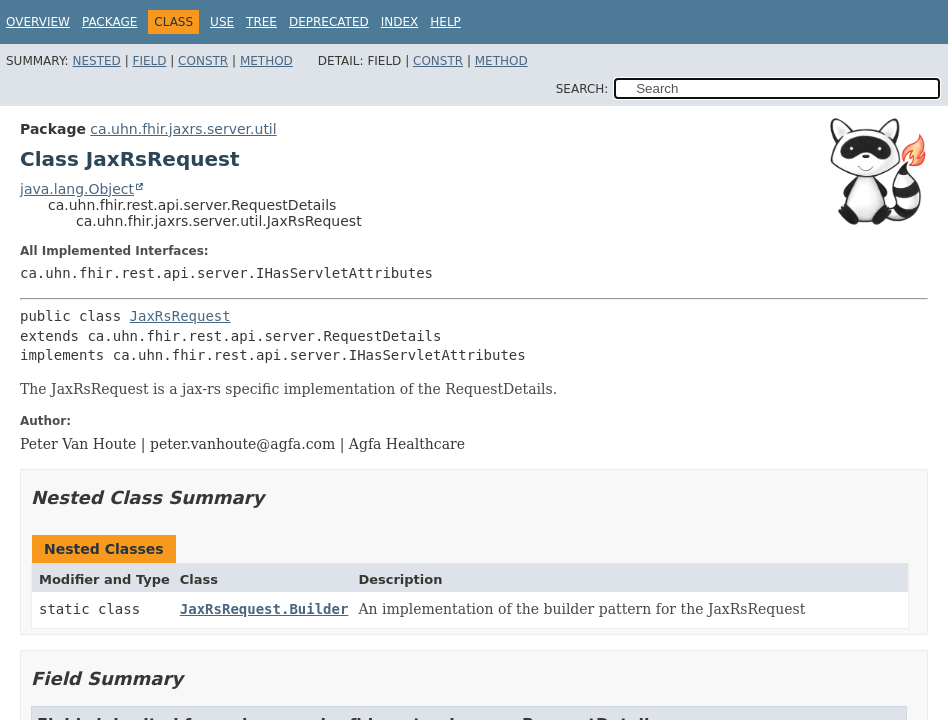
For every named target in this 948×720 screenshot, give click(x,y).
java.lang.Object (77, 189)
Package (109, 22)
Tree (261, 22)
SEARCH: (582, 89)
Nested (96, 61)
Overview (38, 22)
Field (149, 61)
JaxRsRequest (180, 316)
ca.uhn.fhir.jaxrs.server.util (183, 129)
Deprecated (329, 22)
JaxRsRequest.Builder (264, 609)
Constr (203, 61)
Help (445, 22)
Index (400, 22)
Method (266, 61)
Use (222, 22)
